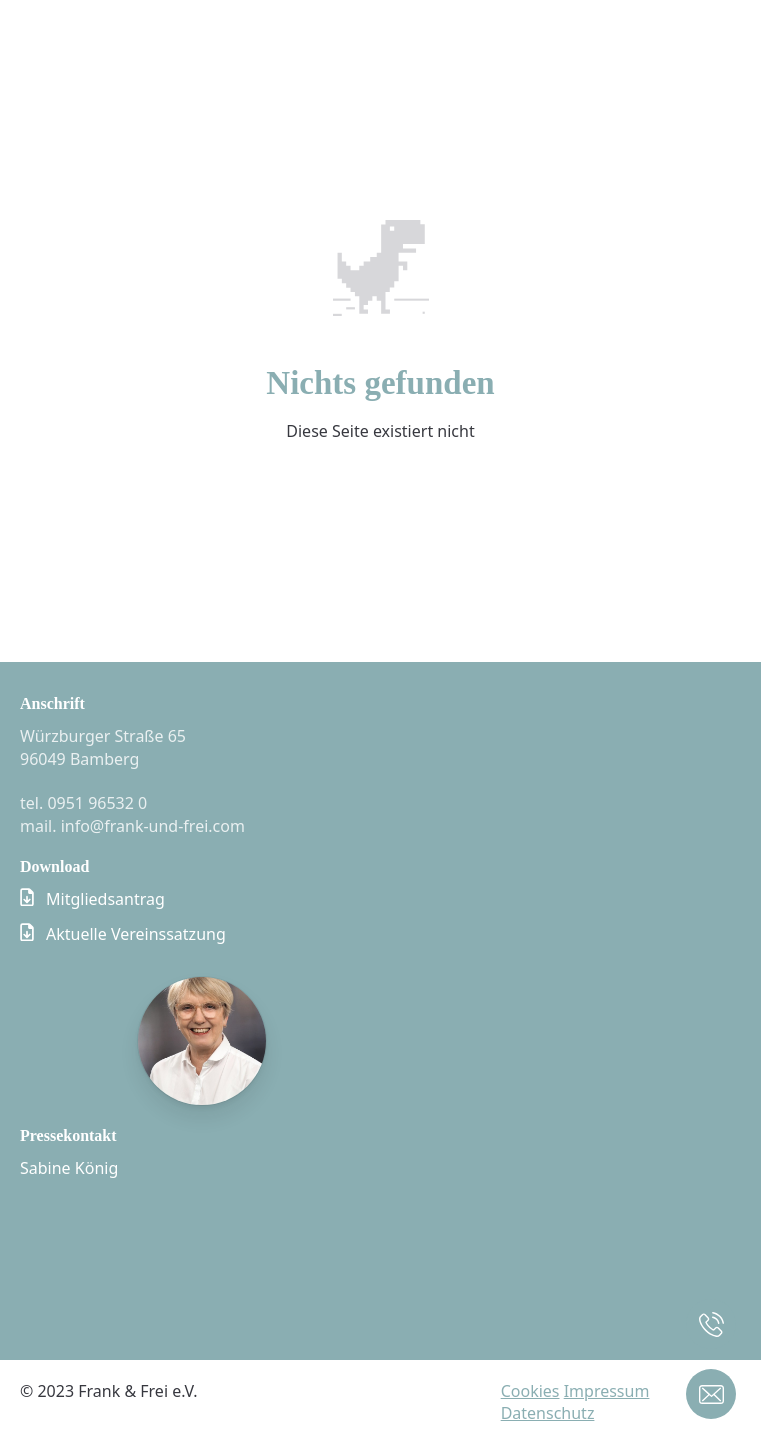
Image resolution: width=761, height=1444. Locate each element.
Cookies (530, 1391)
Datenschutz (548, 1413)
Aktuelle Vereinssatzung (136, 934)
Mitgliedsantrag (105, 899)
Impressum (607, 1391)
